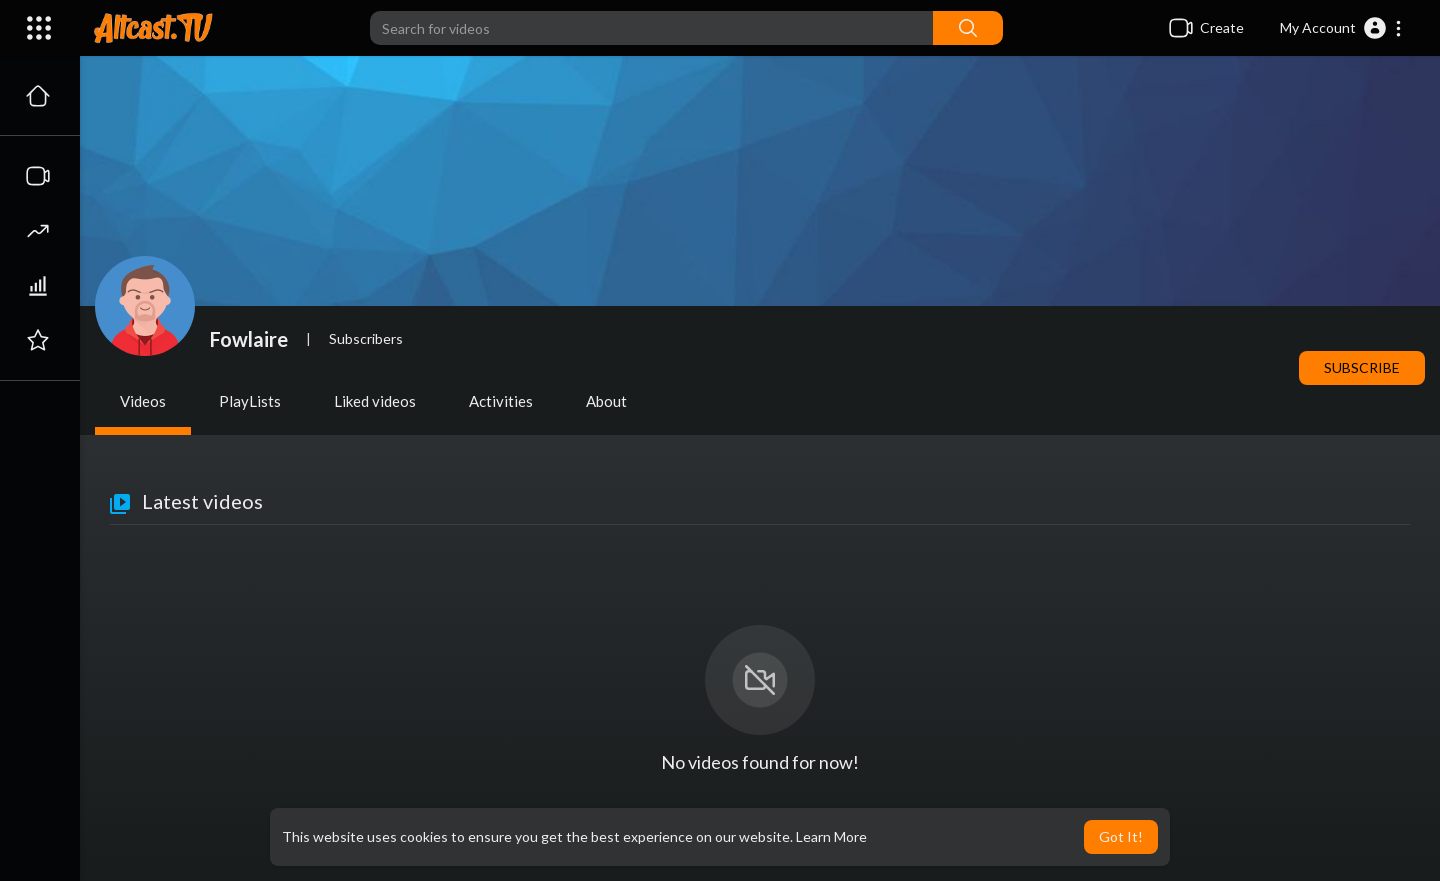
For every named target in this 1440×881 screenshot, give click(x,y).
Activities (501, 401)
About (606, 401)
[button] (1341, 28)
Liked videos (375, 401)
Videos (143, 401)
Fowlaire (249, 339)
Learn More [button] (831, 836)
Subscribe (1362, 367)
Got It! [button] (1121, 836)
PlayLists (250, 401)
